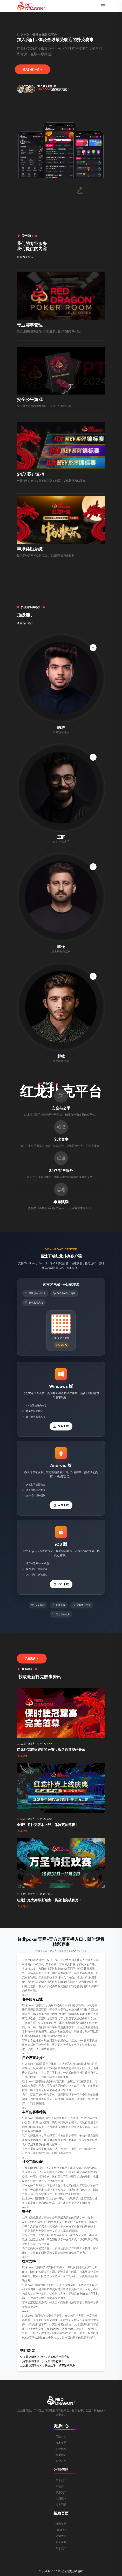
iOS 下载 (61, 1584)
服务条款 (61, 2542)
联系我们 (61, 2492)
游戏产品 (61, 2461)
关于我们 (61, 2480)
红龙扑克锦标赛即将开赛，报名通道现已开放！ (53, 1749)
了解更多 (32, 1658)
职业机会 (61, 2449)
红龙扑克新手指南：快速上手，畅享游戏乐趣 (47, 2365)
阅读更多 (22, 1756)
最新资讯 (61, 2486)
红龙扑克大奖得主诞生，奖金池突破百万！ (49, 1900)
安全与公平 (61, 1108)
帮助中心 (61, 2436)
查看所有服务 (25, 257)
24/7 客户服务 (61, 1170)
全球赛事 (61, 1139)
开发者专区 (61, 2530)
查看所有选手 (25, 623)
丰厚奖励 (61, 1201)
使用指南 (61, 2498)
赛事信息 (61, 2455)
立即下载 (61, 1426)
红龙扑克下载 (32, 69)
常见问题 (61, 2504)
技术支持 (61, 2442)
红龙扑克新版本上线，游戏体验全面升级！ (46, 2357)
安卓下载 (61, 1505)
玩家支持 (61, 2524)
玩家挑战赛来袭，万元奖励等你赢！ (42, 2361)
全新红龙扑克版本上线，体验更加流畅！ (47, 1825)
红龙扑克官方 (26, 1743)
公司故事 (61, 2536)
